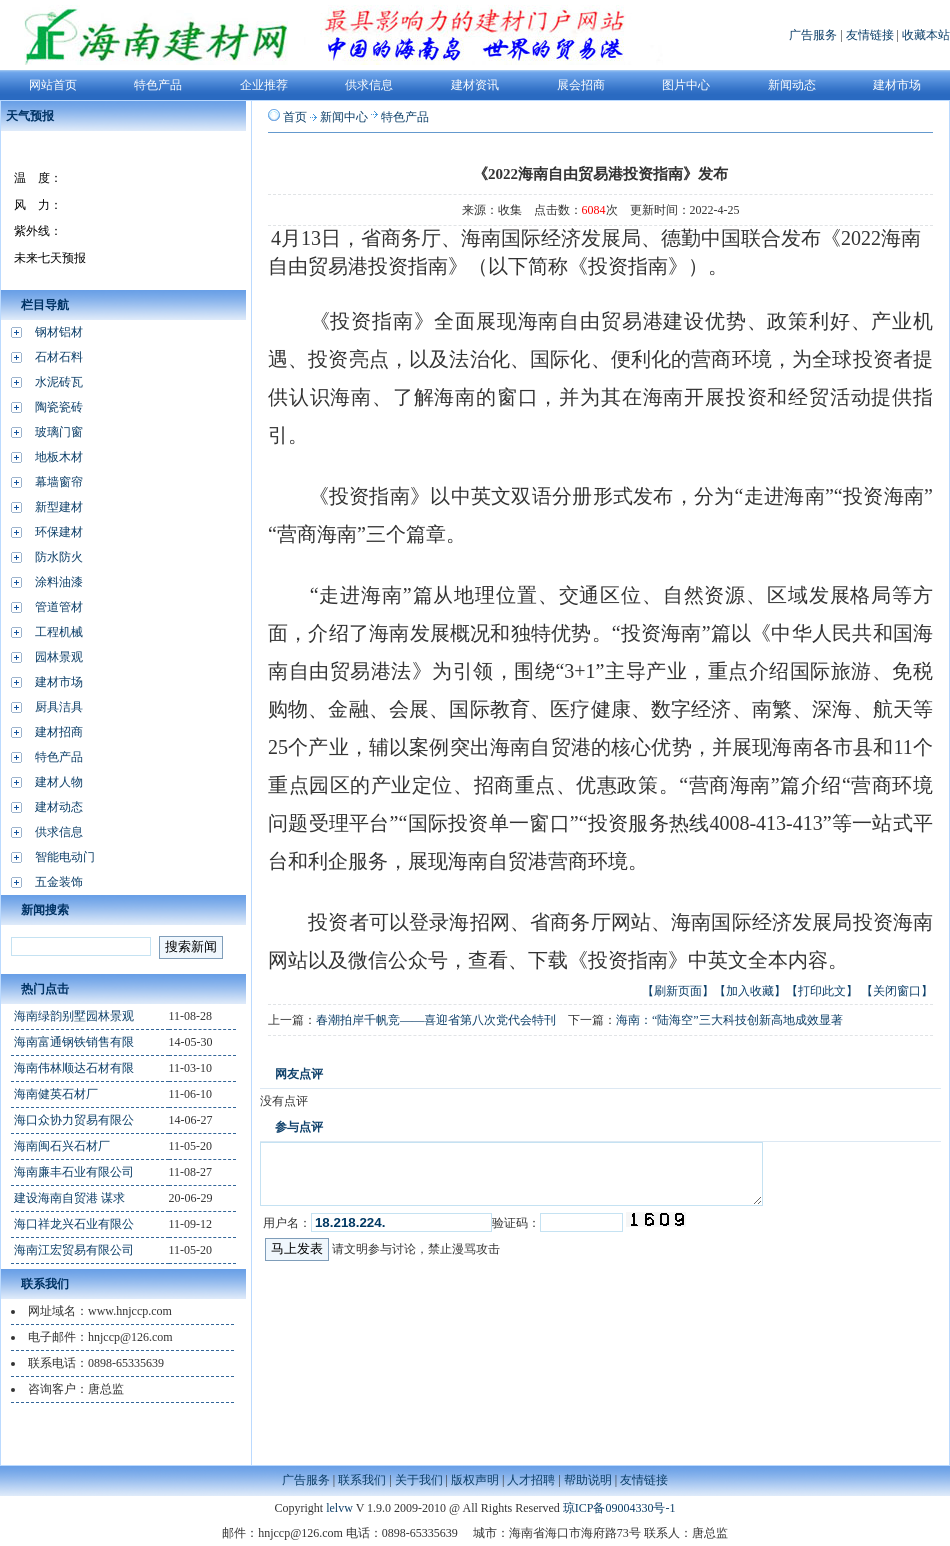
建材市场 (59, 682)
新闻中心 (344, 117)
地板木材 (59, 457)
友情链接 (870, 35)
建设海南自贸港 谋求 (69, 1198)
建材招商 (59, 732)
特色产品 (59, 757)
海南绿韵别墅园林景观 (74, 1016)
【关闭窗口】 (897, 991)
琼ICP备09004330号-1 (619, 1508)
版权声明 (475, 1480)
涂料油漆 (59, 582)
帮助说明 (588, 1480)
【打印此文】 (822, 991)
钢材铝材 (59, 332)
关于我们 (419, 1480)
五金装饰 (59, 882)
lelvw (339, 1508)
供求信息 (59, 832)
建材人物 (59, 782)
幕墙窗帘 (59, 482)
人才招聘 (531, 1480)
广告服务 (813, 35)
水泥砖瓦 (59, 382)
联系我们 (362, 1480)
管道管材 (59, 607)
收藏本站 (926, 35)
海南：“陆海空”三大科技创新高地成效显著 (729, 1020)
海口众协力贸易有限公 (74, 1120)
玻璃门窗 (59, 432)
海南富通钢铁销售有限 (74, 1042)
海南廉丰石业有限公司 (74, 1172)
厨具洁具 (59, 707)
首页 (295, 117)
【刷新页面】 (678, 991)
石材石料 (59, 357)
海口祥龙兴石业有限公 (74, 1224)
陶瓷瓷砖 (59, 407)
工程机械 (59, 632)
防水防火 (59, 557)
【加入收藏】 (750, 991)
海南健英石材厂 (56, 1094)
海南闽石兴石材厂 (62, 1146)
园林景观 (59, 657)
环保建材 (59, 532)
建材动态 (59, 807)
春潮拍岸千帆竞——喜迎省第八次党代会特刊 (436, 1020)
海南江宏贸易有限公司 (74, 1250)
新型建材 (59, 507)
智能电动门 (65, 857)
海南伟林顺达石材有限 (74, 1068)
